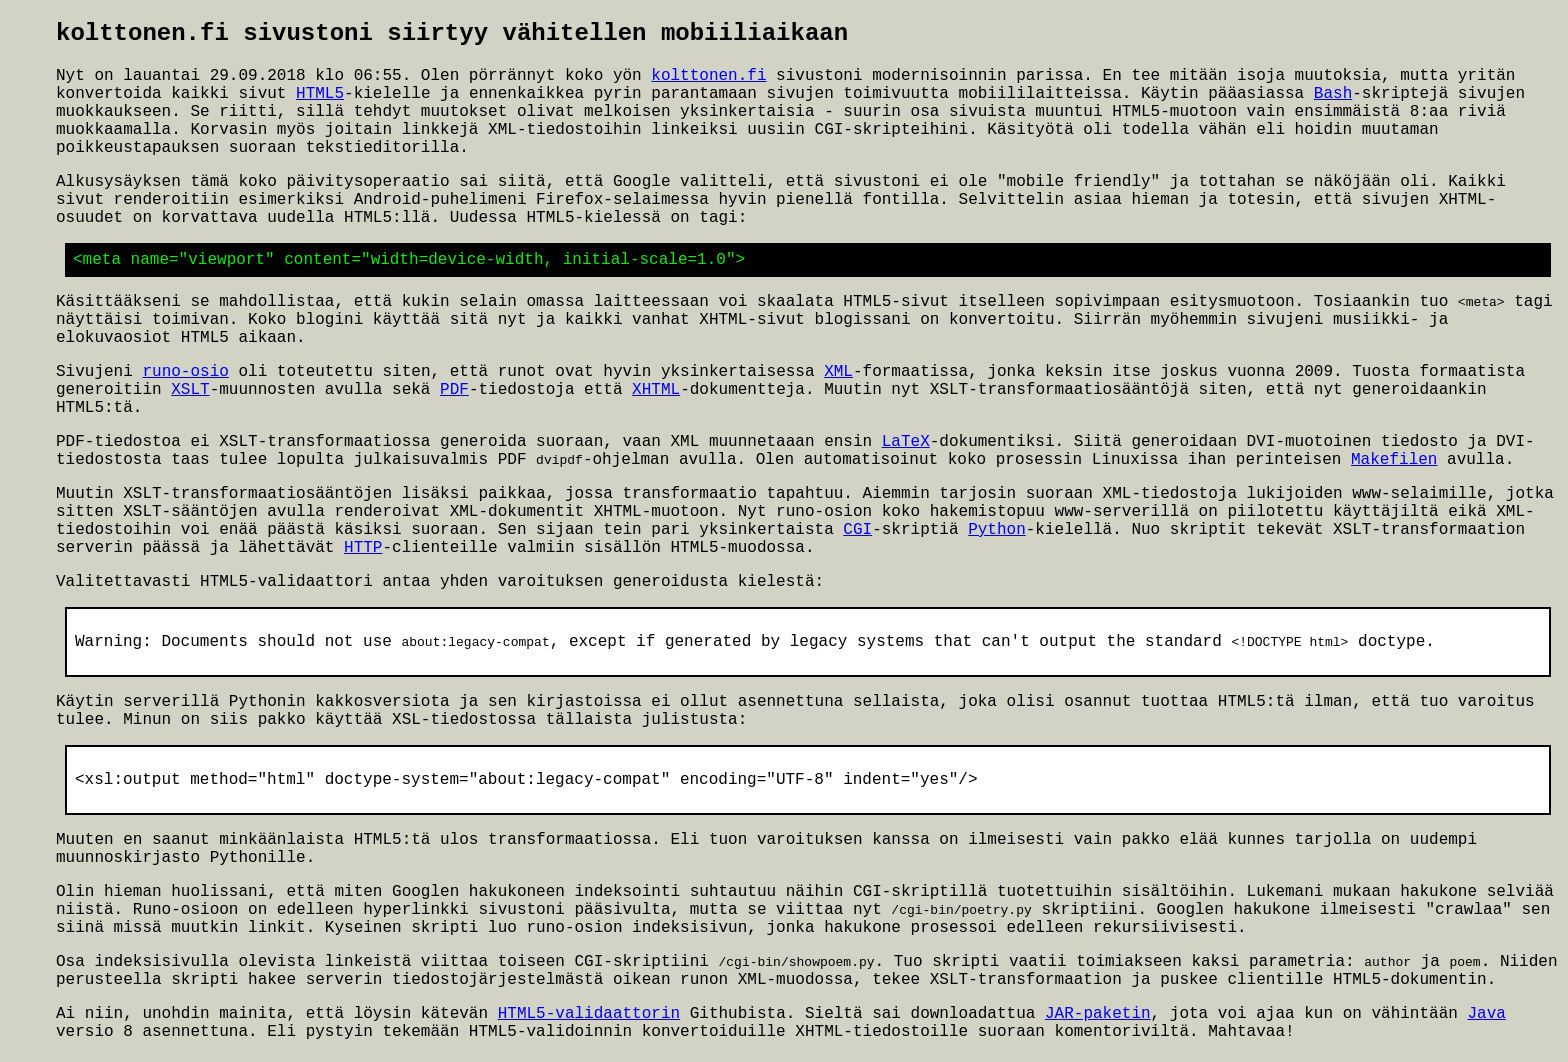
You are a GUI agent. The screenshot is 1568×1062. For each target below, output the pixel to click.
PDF (454, 391)
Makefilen (1394, 462)
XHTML (656, 391)
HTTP (363, 550)
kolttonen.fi (708, 76)
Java (1486, 1019)
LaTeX (906, 443)
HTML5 (320, 94)
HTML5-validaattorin (589, 1019)
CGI (857, 532)
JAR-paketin (1098, 1019)
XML (838, 373)
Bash (1333, 94)
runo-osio (185, 373)
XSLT (190, 391)
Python (997, 532)
